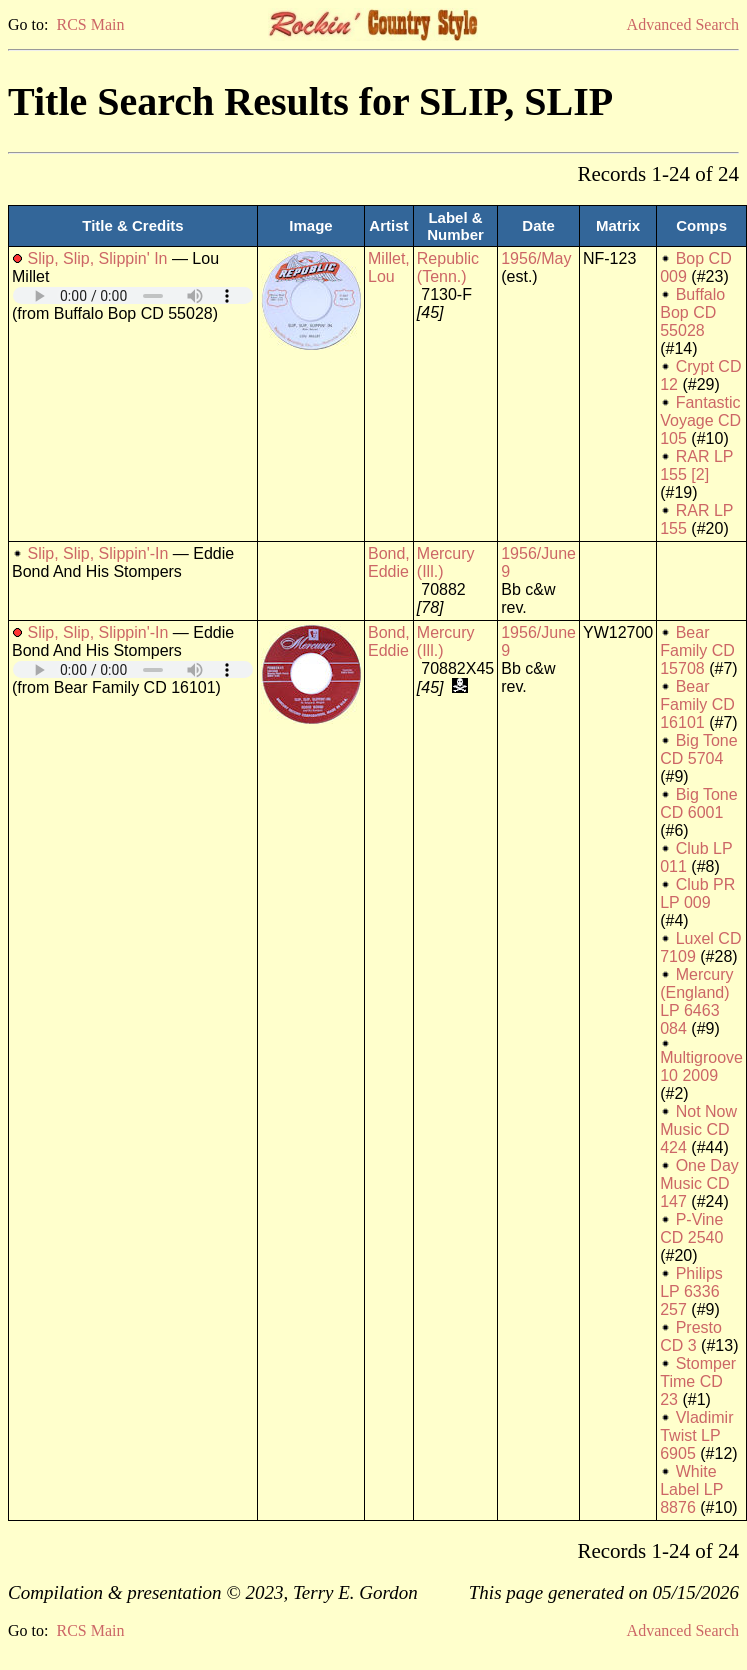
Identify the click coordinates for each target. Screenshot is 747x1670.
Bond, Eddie (389, 562)
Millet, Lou (389, 267)
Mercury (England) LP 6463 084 (696, 1001)
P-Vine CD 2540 (691, 1228)
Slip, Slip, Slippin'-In (97, 553)
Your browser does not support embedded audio (133, 295)
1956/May (536, 258)
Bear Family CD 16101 (697, 704)
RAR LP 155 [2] (696, 465)
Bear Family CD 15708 (697, 650)
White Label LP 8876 (691, 1489)
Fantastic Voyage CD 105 (700, 420)
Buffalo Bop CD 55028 (692, 312)
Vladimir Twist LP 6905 (696, 1435)
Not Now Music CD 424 (698, 1129)
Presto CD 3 (691, 1336)
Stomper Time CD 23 (698, 1381)
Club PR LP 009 (697, 893)
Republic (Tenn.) (448, 267)
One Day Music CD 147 (699, 1183)
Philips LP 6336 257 (691, 1291)
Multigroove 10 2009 (701, 1066)
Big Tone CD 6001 (698, 803)
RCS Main (90, 24)
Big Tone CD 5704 (698, 749)
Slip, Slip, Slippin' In (97, 258)
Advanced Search (683, 24)
